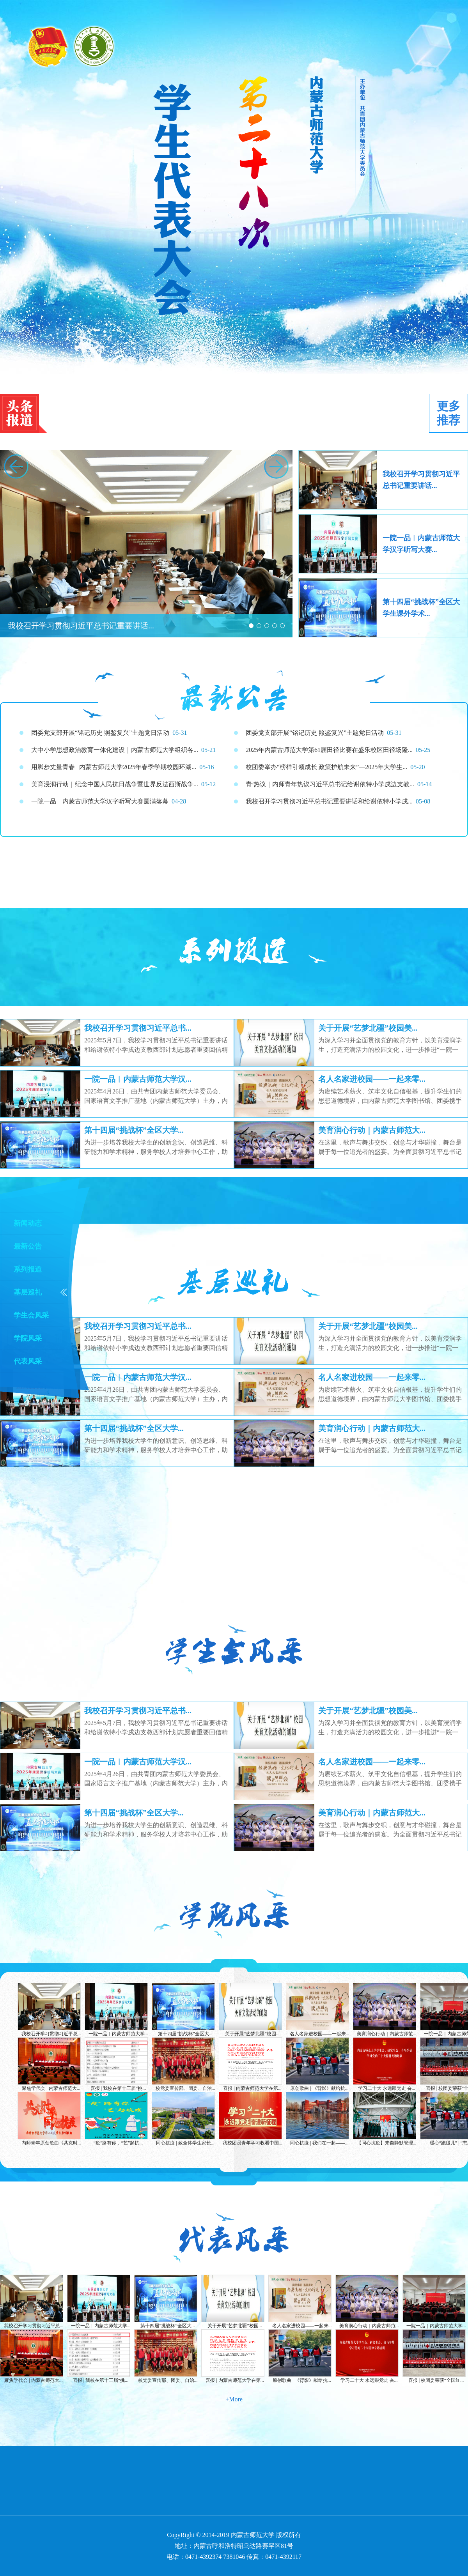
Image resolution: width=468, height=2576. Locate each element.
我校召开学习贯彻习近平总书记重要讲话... (81, 625)
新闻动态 (28, 1223)
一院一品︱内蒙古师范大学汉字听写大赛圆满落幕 (99, 801)
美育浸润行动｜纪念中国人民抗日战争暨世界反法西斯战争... (114, 784)
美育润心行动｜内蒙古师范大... (371, 1130)
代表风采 (28, 1361)
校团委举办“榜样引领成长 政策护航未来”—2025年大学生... (326, 767)
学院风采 (28, 1338)
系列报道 (28, 1269)
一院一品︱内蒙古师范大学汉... (137, 1079)
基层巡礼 (28, 1292)
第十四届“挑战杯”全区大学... (134, 1130)
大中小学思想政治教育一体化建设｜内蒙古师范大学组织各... (114, 750)
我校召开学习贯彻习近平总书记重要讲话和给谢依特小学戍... (329, 801)
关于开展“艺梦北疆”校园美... (368, 1028)
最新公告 (28, 1246)
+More (234, 2399)
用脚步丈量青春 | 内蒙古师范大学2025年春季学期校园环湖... (113, 767)
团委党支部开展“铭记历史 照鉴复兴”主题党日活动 (315, 732)
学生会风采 (31, 1315)
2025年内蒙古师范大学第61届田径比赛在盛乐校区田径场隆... (329, 750)
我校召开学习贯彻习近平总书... (137, 1028)
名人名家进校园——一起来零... (371, 1079)
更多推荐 (448, 413)
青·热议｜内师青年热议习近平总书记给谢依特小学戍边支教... (330, 784)
